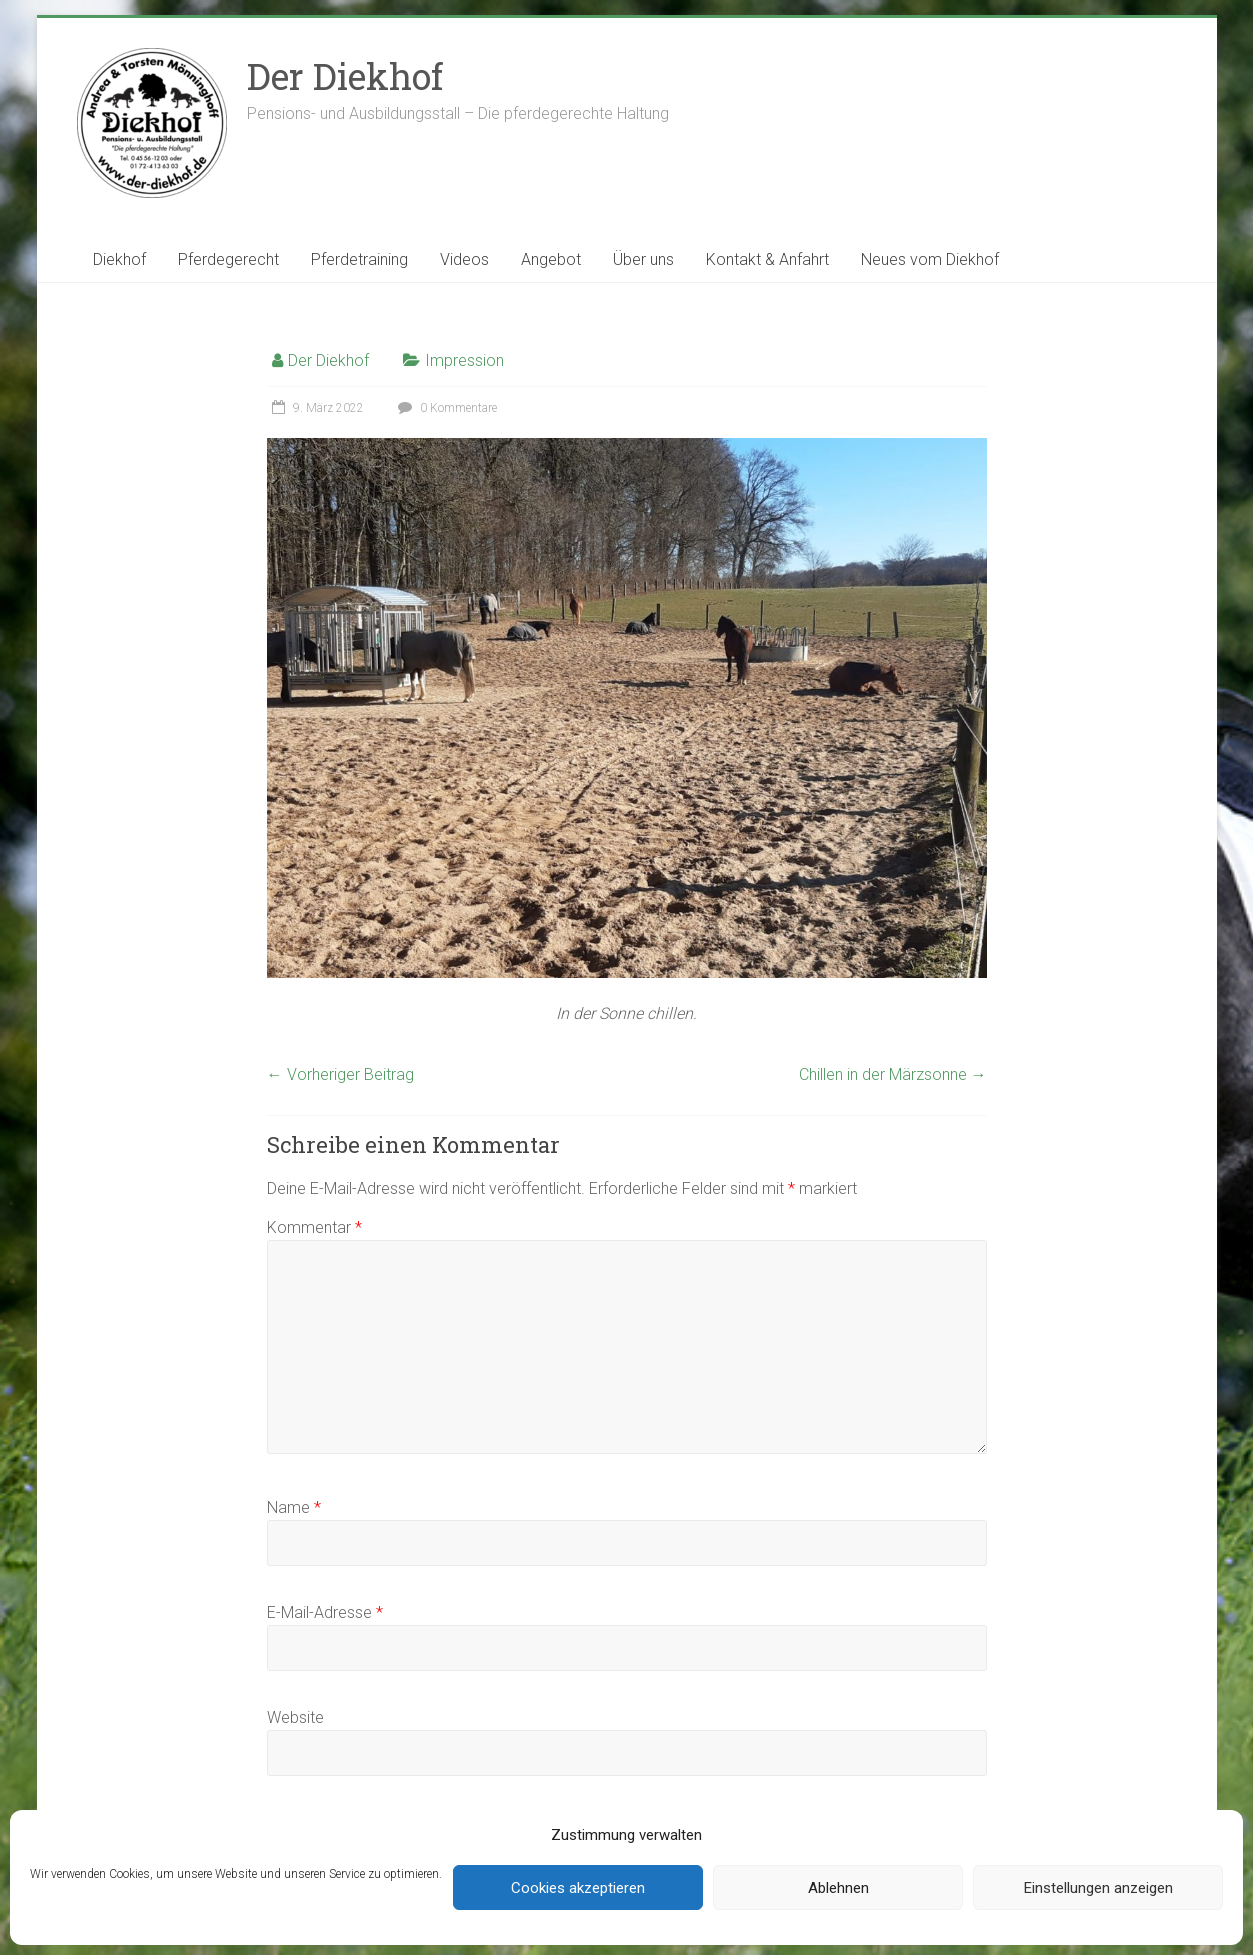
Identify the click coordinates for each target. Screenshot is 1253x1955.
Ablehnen (838, 1888)
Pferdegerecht (228, 259)
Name (294, 1507)
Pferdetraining (359, 259)
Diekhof (119, 259)
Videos (464, 259)
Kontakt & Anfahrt (767, 259)
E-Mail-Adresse (325, 1612)
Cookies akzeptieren (578, 1888)
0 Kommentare (445, 408)
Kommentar (314, 1227)
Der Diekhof (345, 76)
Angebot (551, 259)
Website (295, 1717)
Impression (464, 360)
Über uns (643, 259)
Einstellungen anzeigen (1098, 1888)
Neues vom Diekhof (930, 259)
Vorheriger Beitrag (340, 1074)
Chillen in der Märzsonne (893, 1074)
